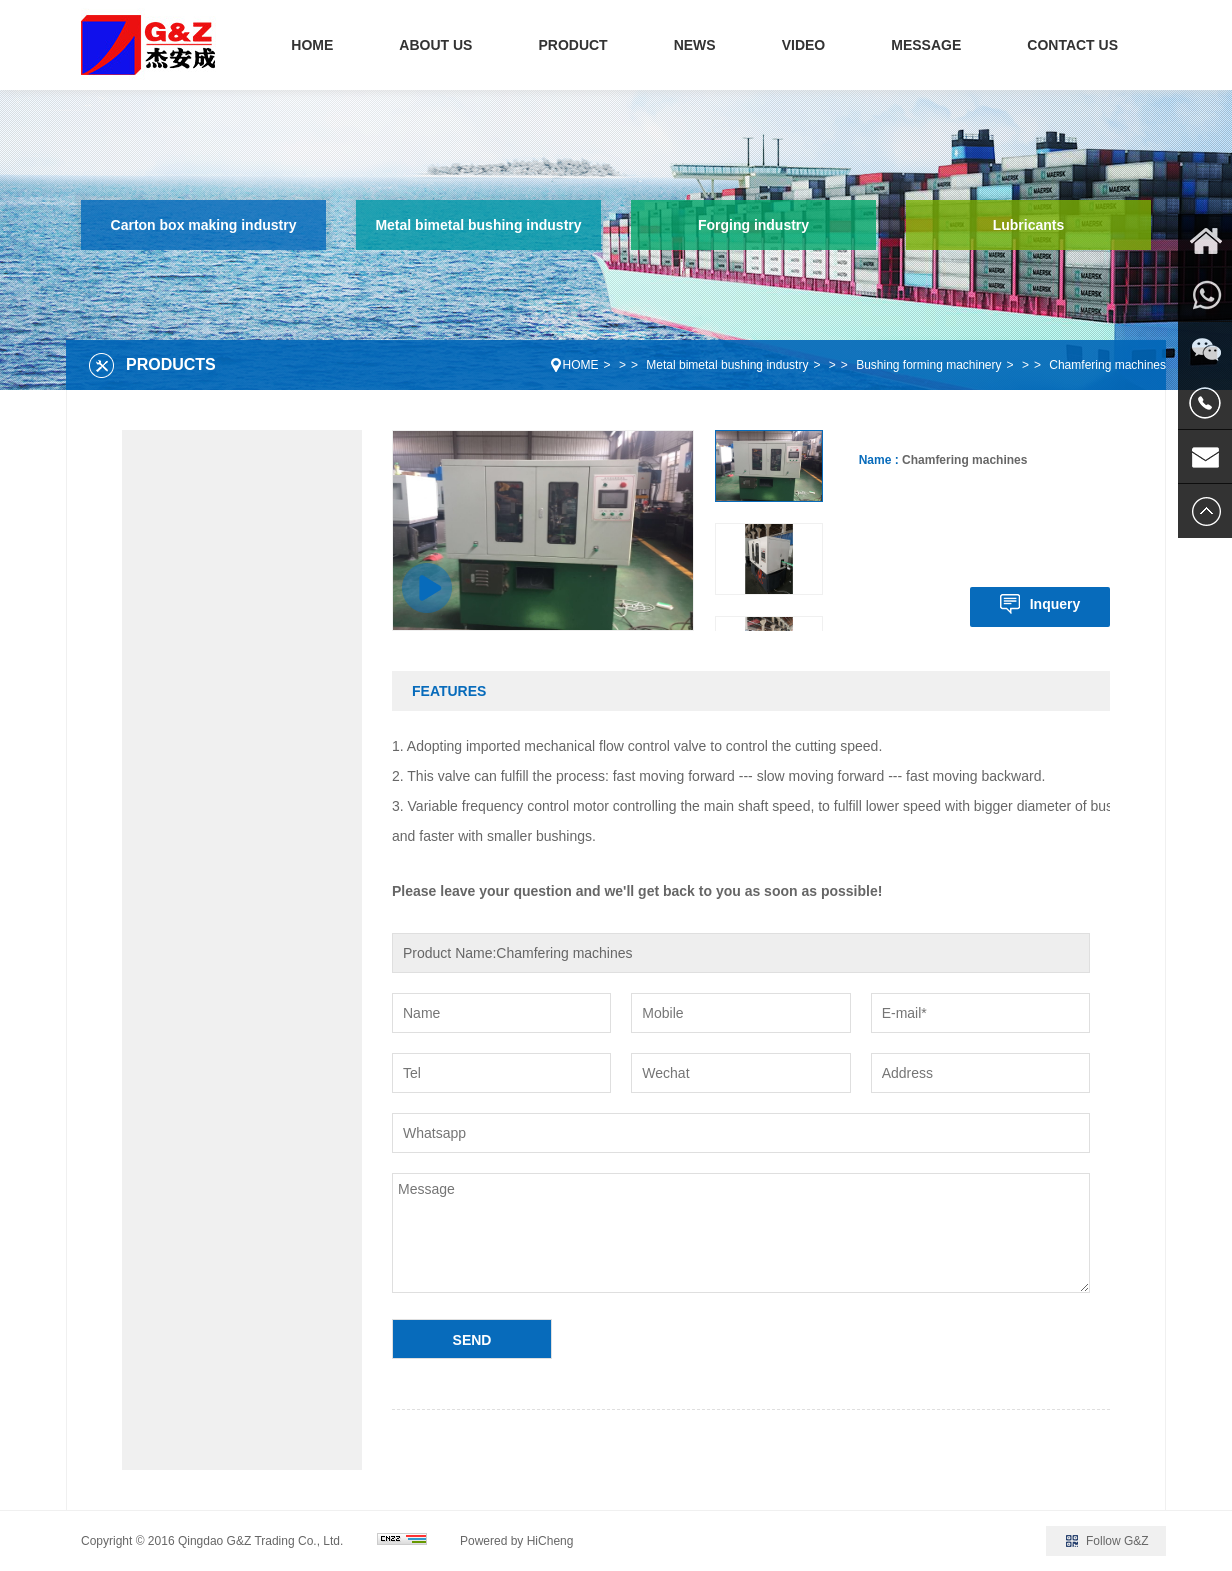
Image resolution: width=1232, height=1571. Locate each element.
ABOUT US (435, 45)
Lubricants (1029, 225)
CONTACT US (1072, 45)
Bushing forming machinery (928, 365)
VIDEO (804, 45)
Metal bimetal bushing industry (478, 225)
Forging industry (753, 225)
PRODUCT (572, 45)
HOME (312, 45)
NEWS (695, 45)
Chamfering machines (1107, 365)
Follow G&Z (1117, 1541)
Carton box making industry (204, 225)
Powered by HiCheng (516, 1541)
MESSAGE (926, 45)
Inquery (1055, 604)
